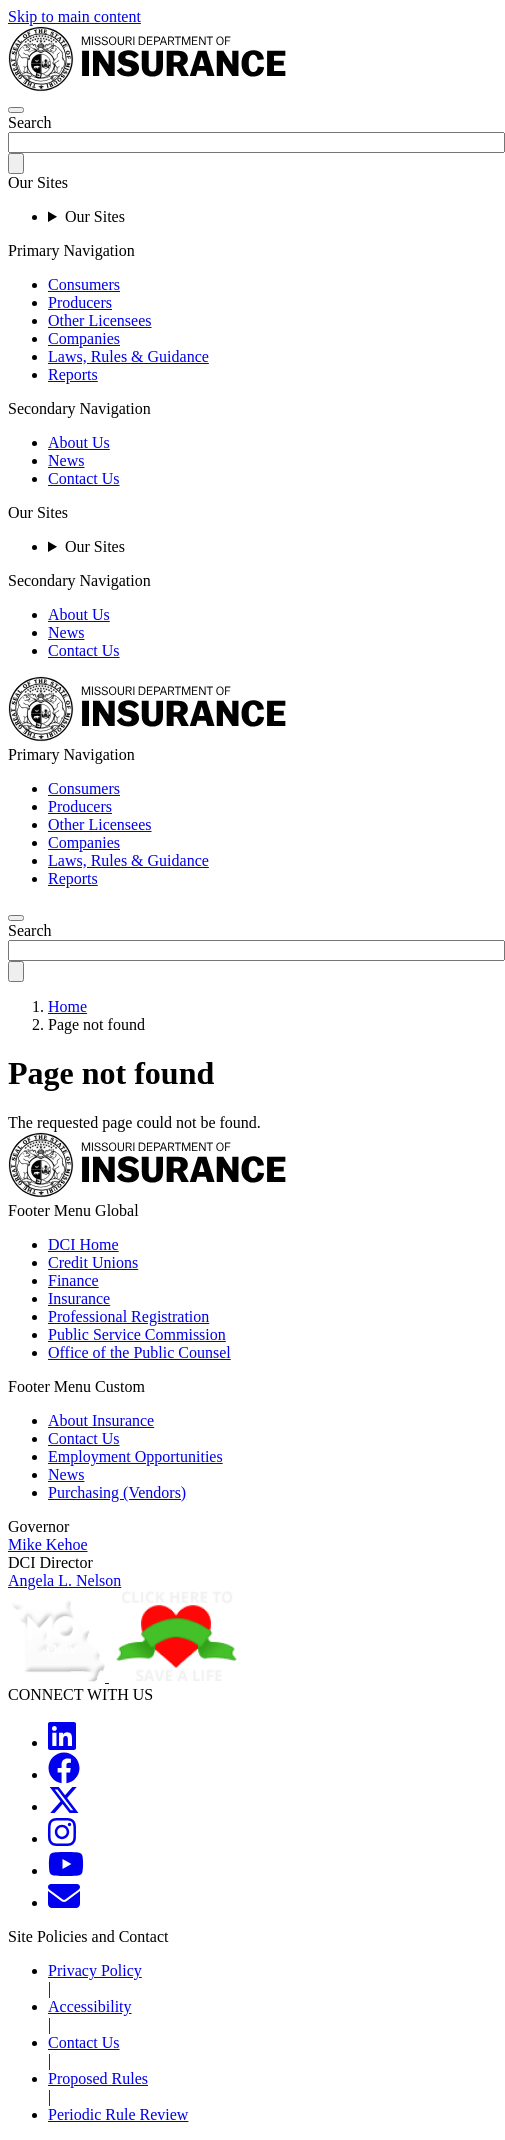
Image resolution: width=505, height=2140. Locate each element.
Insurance (79, 1298)
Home (67, 1006)
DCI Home (83, 1244)
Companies (84, 338)
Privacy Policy (95, 1970)
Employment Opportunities (135, 1456)
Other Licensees (100, 320)
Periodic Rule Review (118, 2114)
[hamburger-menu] (16, 110)
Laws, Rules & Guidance (128, 356)
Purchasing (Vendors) (117, 1492)
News (66, 460)
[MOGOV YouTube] (66, 1870)
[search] (16, 918)
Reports (73, 374)
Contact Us (84, 478)
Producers (80, 302)
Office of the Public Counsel (139, 1352)
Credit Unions (93, 1262)
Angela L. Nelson (64, 1580)
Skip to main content (74, 16)
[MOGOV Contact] (64, 1902)
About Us (79, 442)
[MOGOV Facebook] (64, 1774)
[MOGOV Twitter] (64, 1806)
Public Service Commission (137, 1334)
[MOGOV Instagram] (62, 1838)
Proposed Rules (98, 2078)
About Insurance (101, 1420)
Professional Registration (128, 1316)
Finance (73, 1280)
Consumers (84, 284)
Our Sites (95, 216)
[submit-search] (16, 163)
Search (30, 122)
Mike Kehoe (48, 1544)
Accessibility (90, 2006)
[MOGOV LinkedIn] (62, 1742)
